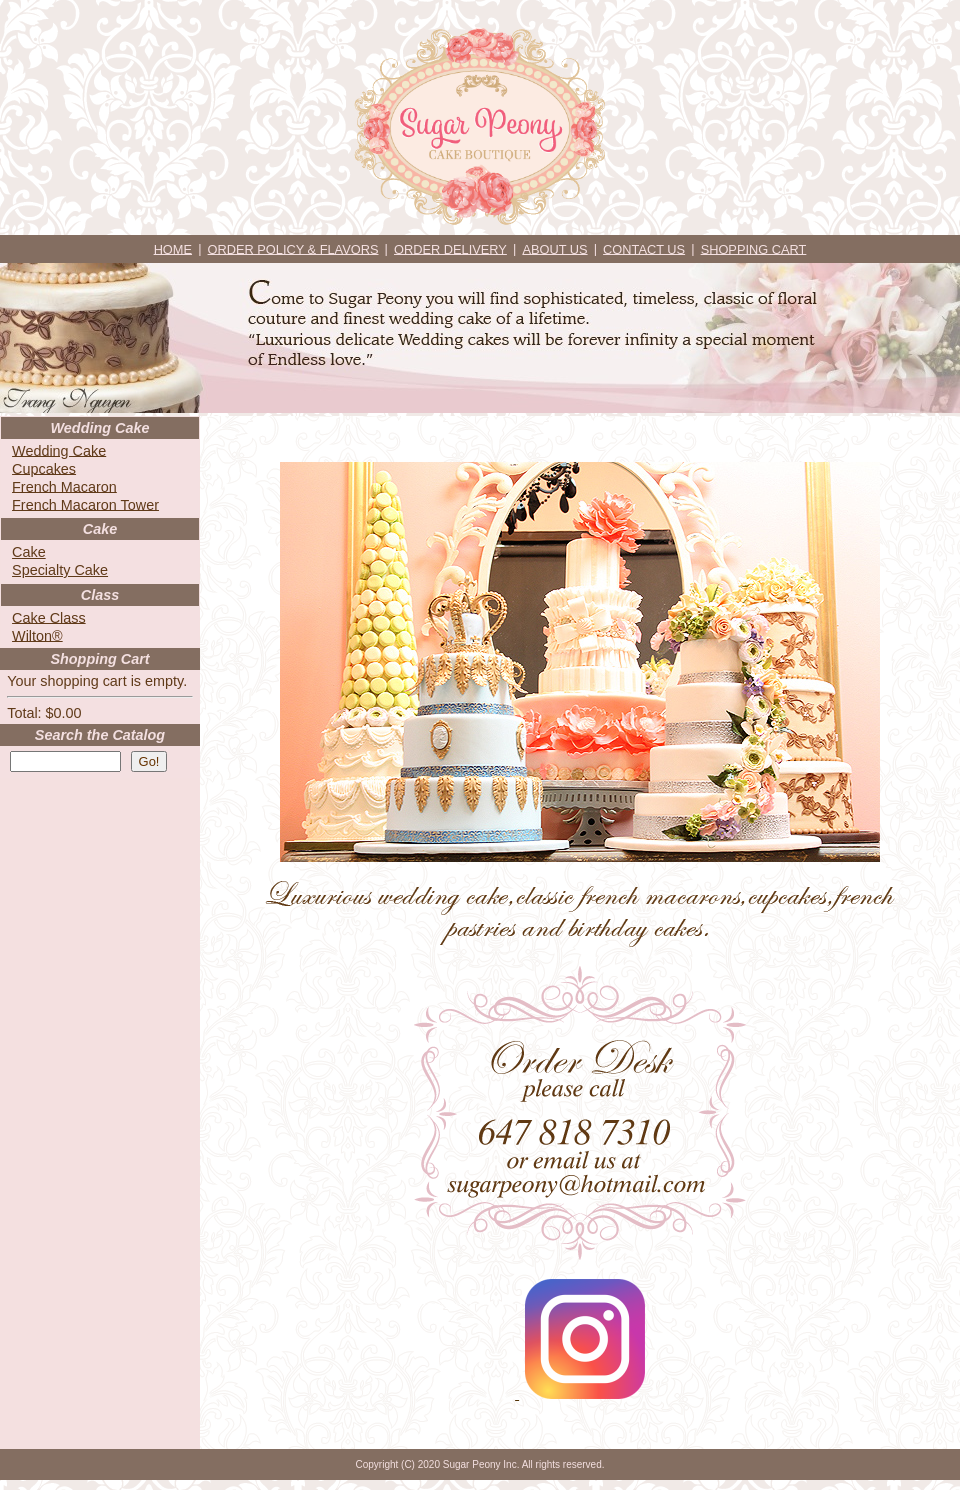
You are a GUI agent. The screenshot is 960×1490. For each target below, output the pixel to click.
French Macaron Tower (85, 504)
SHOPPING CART (754, 248)
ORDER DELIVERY (450, 248)
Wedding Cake (59, 450)
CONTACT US (644, 248)
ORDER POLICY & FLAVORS (293, 248)
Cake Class (49, 617)
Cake (29, 552)
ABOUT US (554, 248)
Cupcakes (44, 468)
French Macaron (64, 486)
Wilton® (37, 635)
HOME (173, 248)
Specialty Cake (60, 570)
